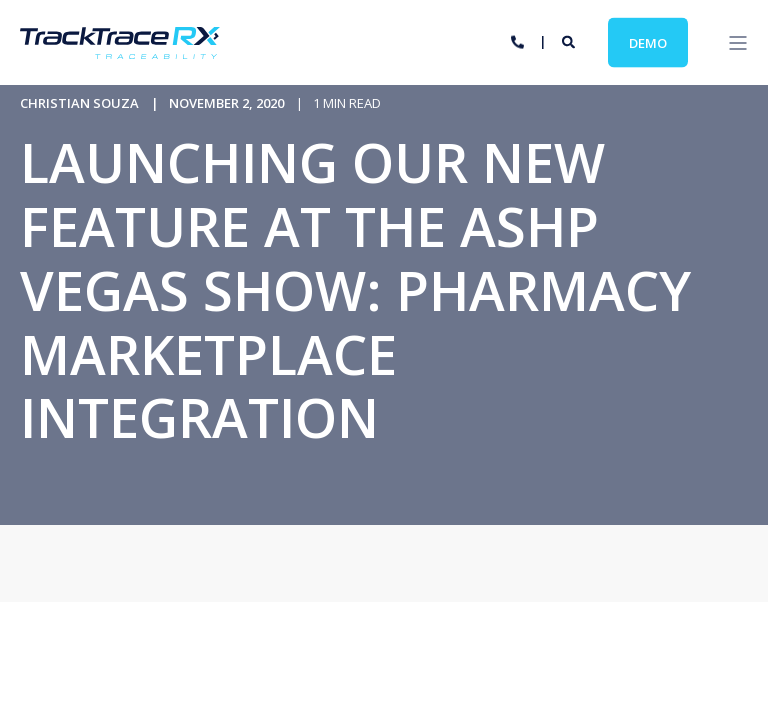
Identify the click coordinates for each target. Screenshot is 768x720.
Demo (648, 42)
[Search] (570, 41)
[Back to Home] (120, 46)
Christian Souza (79, 103)
